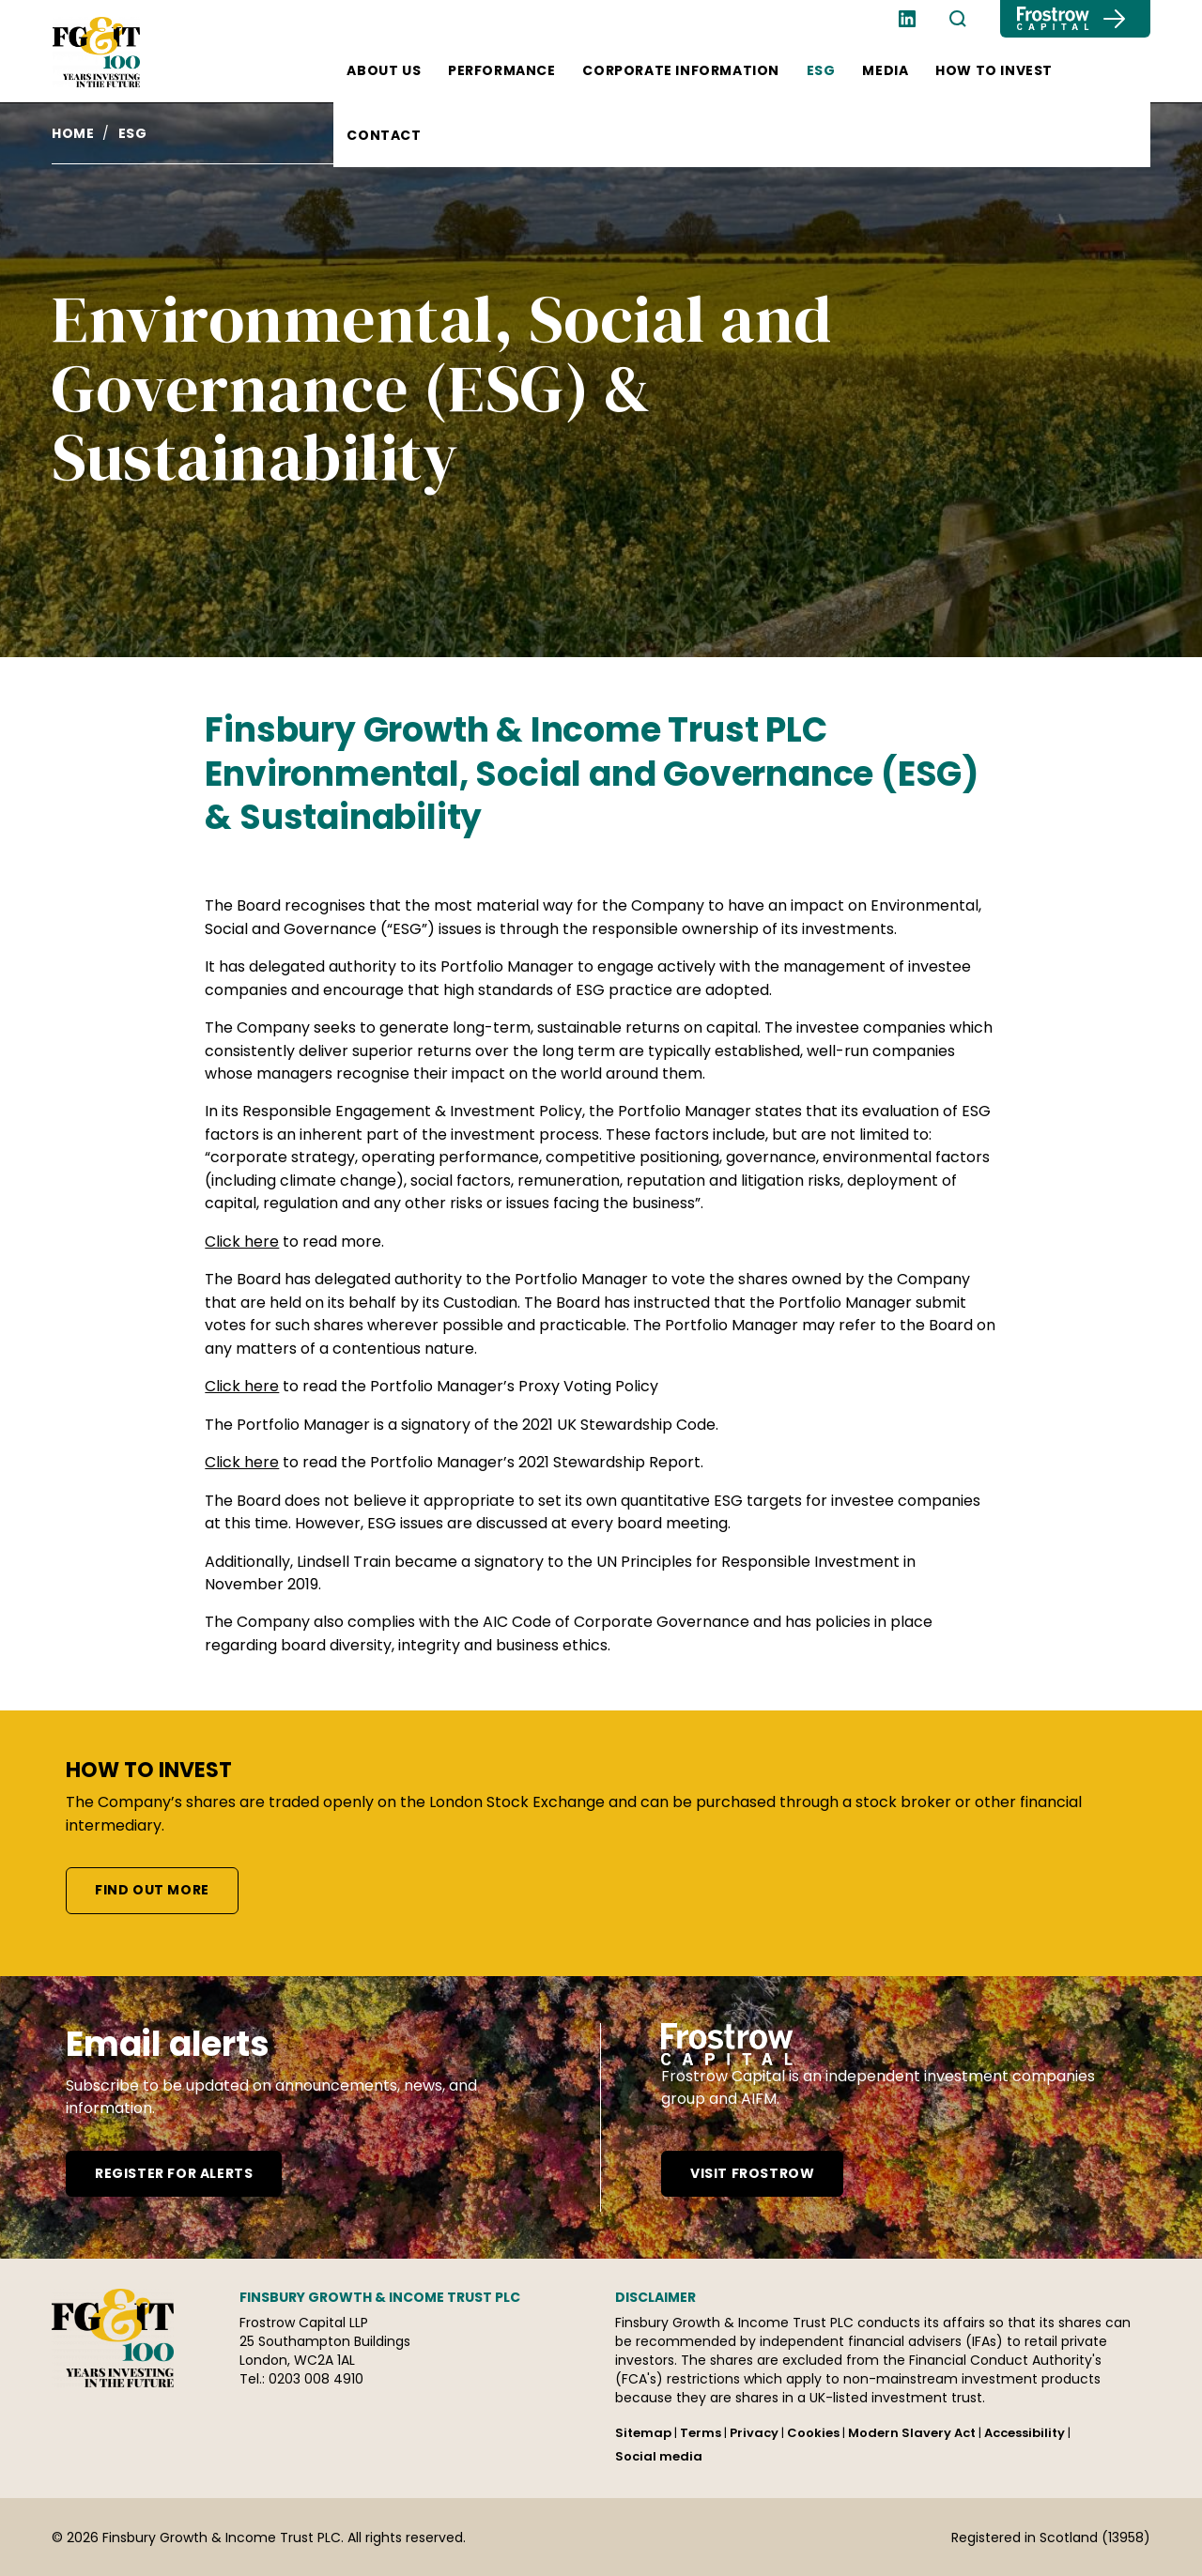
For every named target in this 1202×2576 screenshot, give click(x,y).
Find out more (152, 1889)
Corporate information (680, 70)
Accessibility (1024, 2433)
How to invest (994, 70)
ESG (821, 70)
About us (384, 70)
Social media (658, 2456)
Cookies (813, 2433)
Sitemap (643, 2433)
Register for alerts (174, 2173)
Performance (502, 70)
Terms (700, 2433)
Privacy (754, 2433)
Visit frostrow (752, 2173)
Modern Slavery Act (912, 2433)
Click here (242, 1241)
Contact (384, 135)
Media (885, 70)
